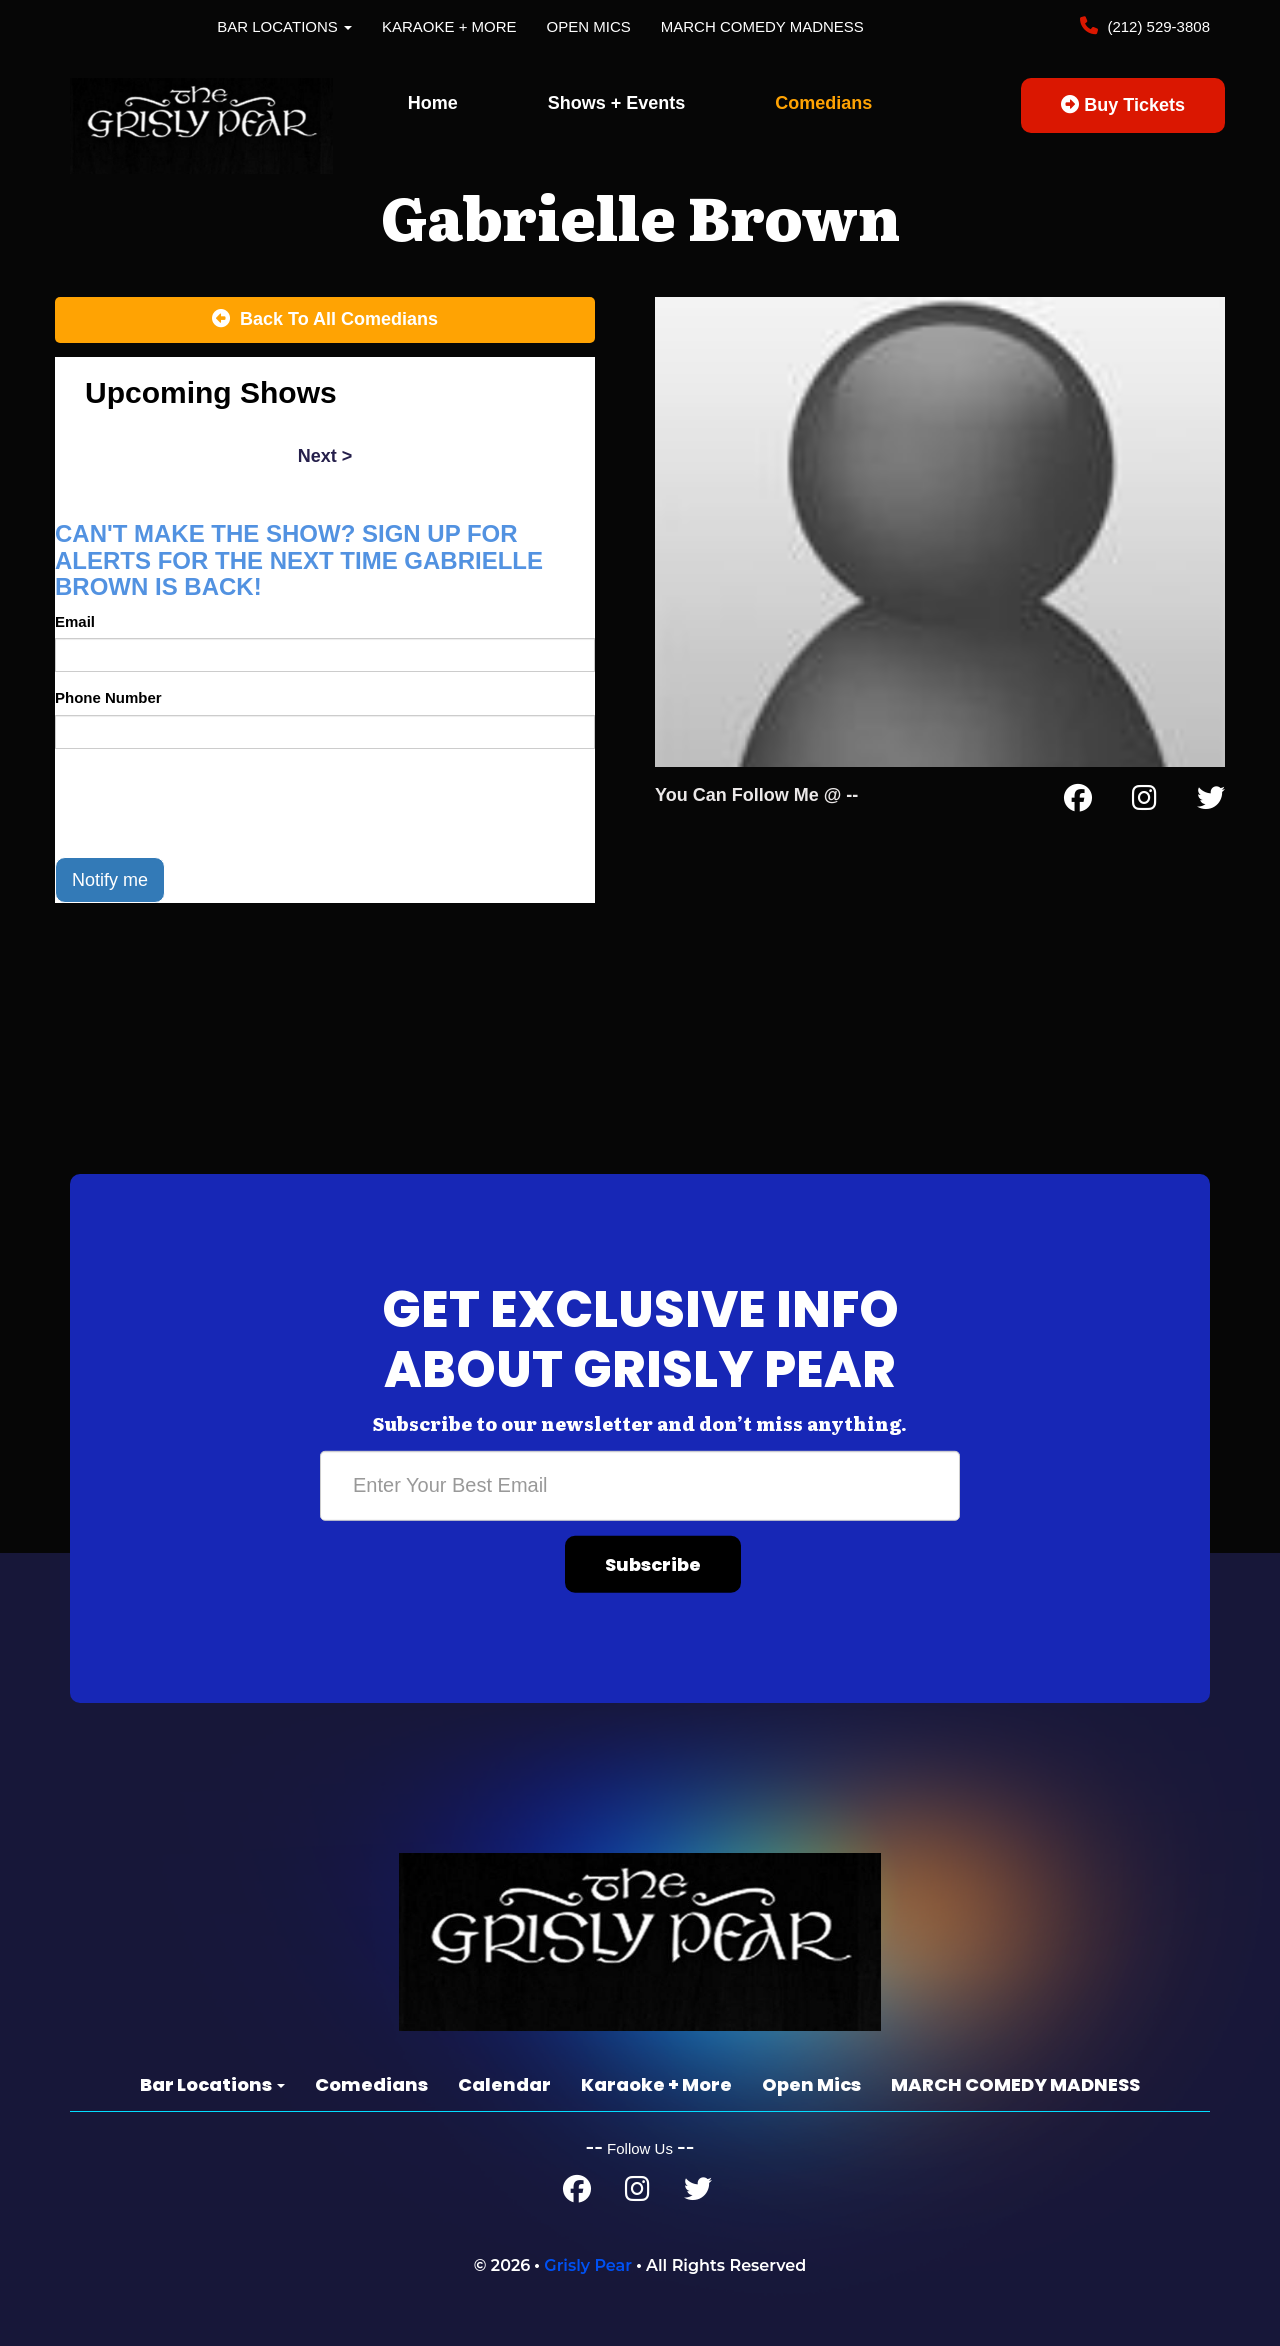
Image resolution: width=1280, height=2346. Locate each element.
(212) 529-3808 (1156, 26)
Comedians (823, 103)
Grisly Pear (588, 2265)
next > (325, 456)
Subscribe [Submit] (653, 1563)
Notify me (110, 880)
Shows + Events (617, 103)
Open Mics (589, 26)
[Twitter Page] (1211, 802)
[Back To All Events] (325, 320)
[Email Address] (640, 1485)
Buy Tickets (1123, 105)
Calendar (504, 2084)
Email (75, 621)
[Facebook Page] (1078, 802)
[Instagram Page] (1144, 802)
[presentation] (207, 803)
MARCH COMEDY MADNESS (762, 26)
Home (433, 103)
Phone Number (108, 697)
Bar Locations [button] (284, 26)
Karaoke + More (449, 26)
